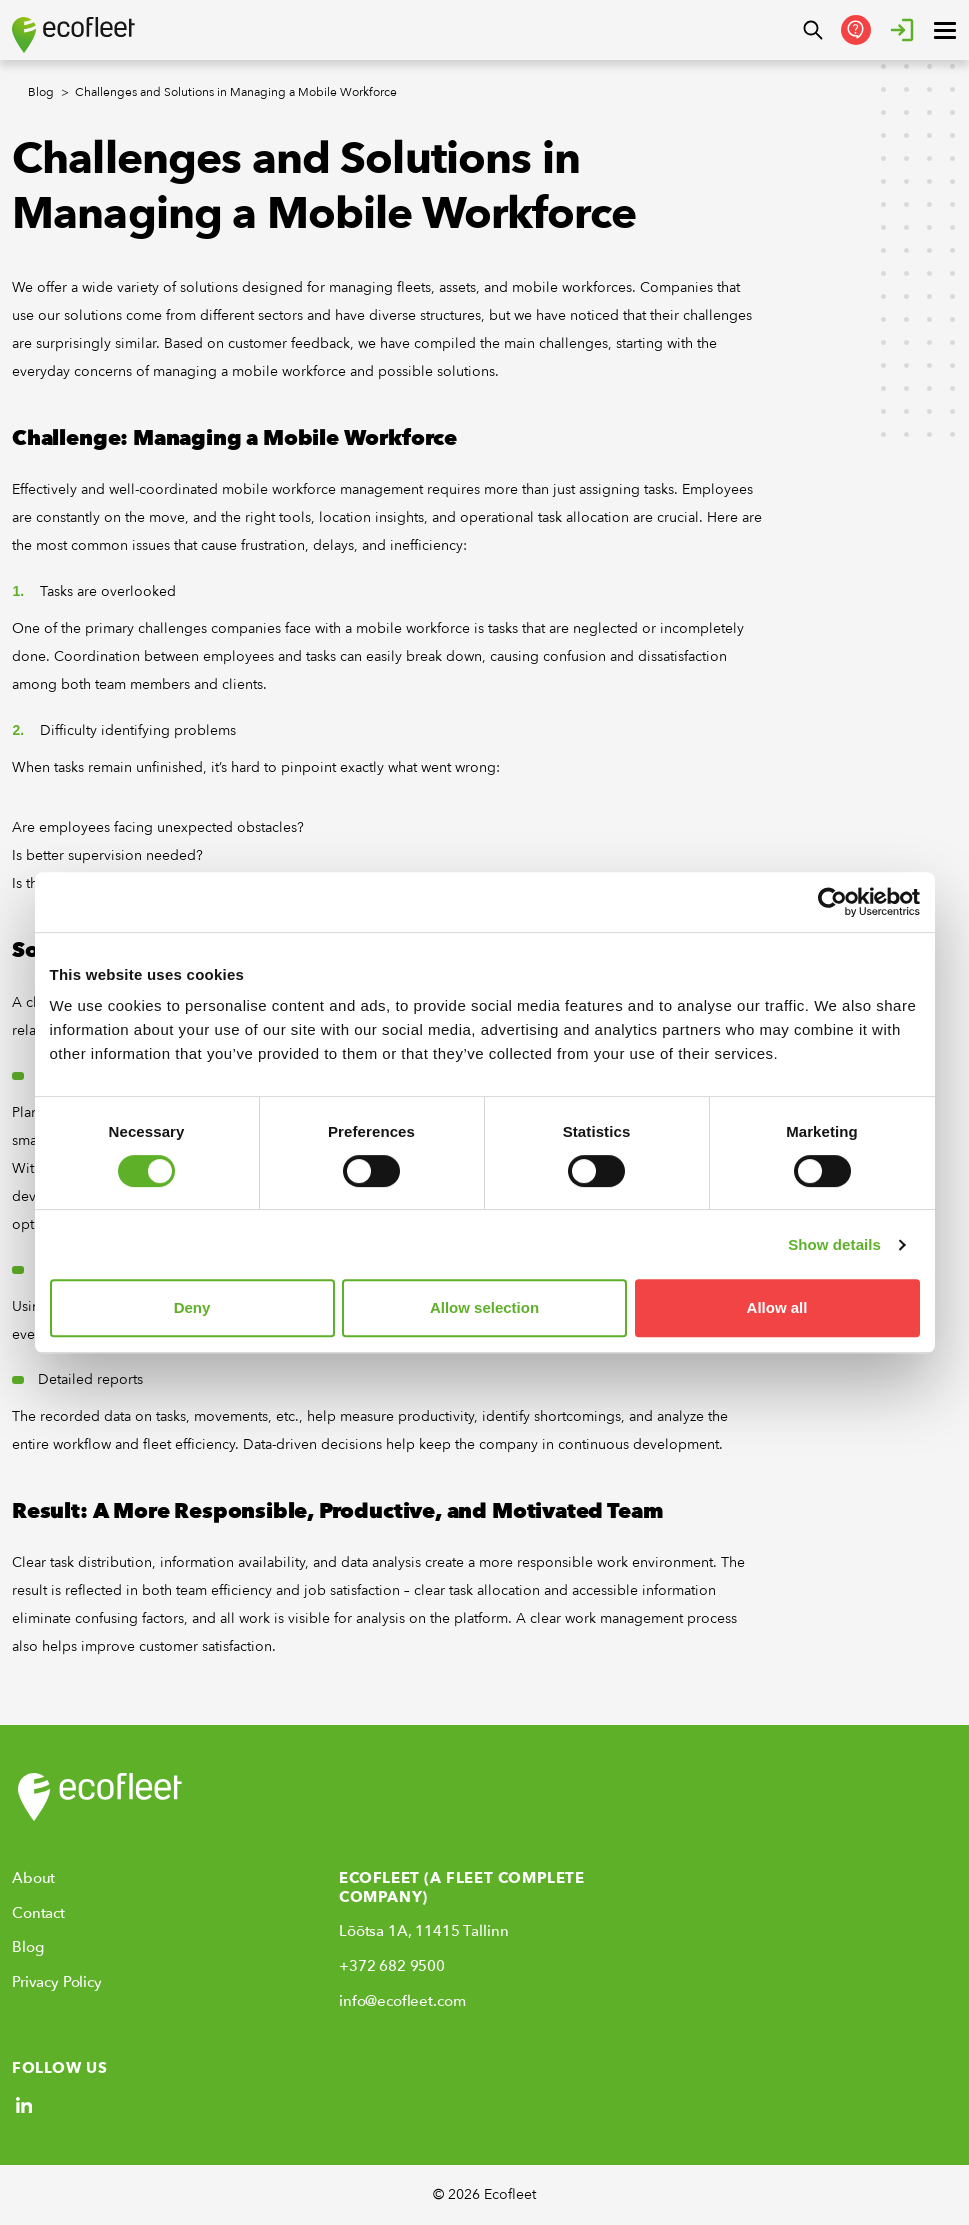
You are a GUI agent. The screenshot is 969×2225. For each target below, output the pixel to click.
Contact (38, 1913)
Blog (27, 1947)
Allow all (777, 1307)
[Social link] (24, 2105)
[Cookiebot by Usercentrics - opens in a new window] (832, 902)
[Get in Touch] (856, 30)
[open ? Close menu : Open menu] (945, 30)
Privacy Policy (57, 1982)
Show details (834, 1244)
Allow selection (484, 1307)
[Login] (902, 30)
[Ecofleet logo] (73, 35)
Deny (192, 1307)
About (33, 1878)
